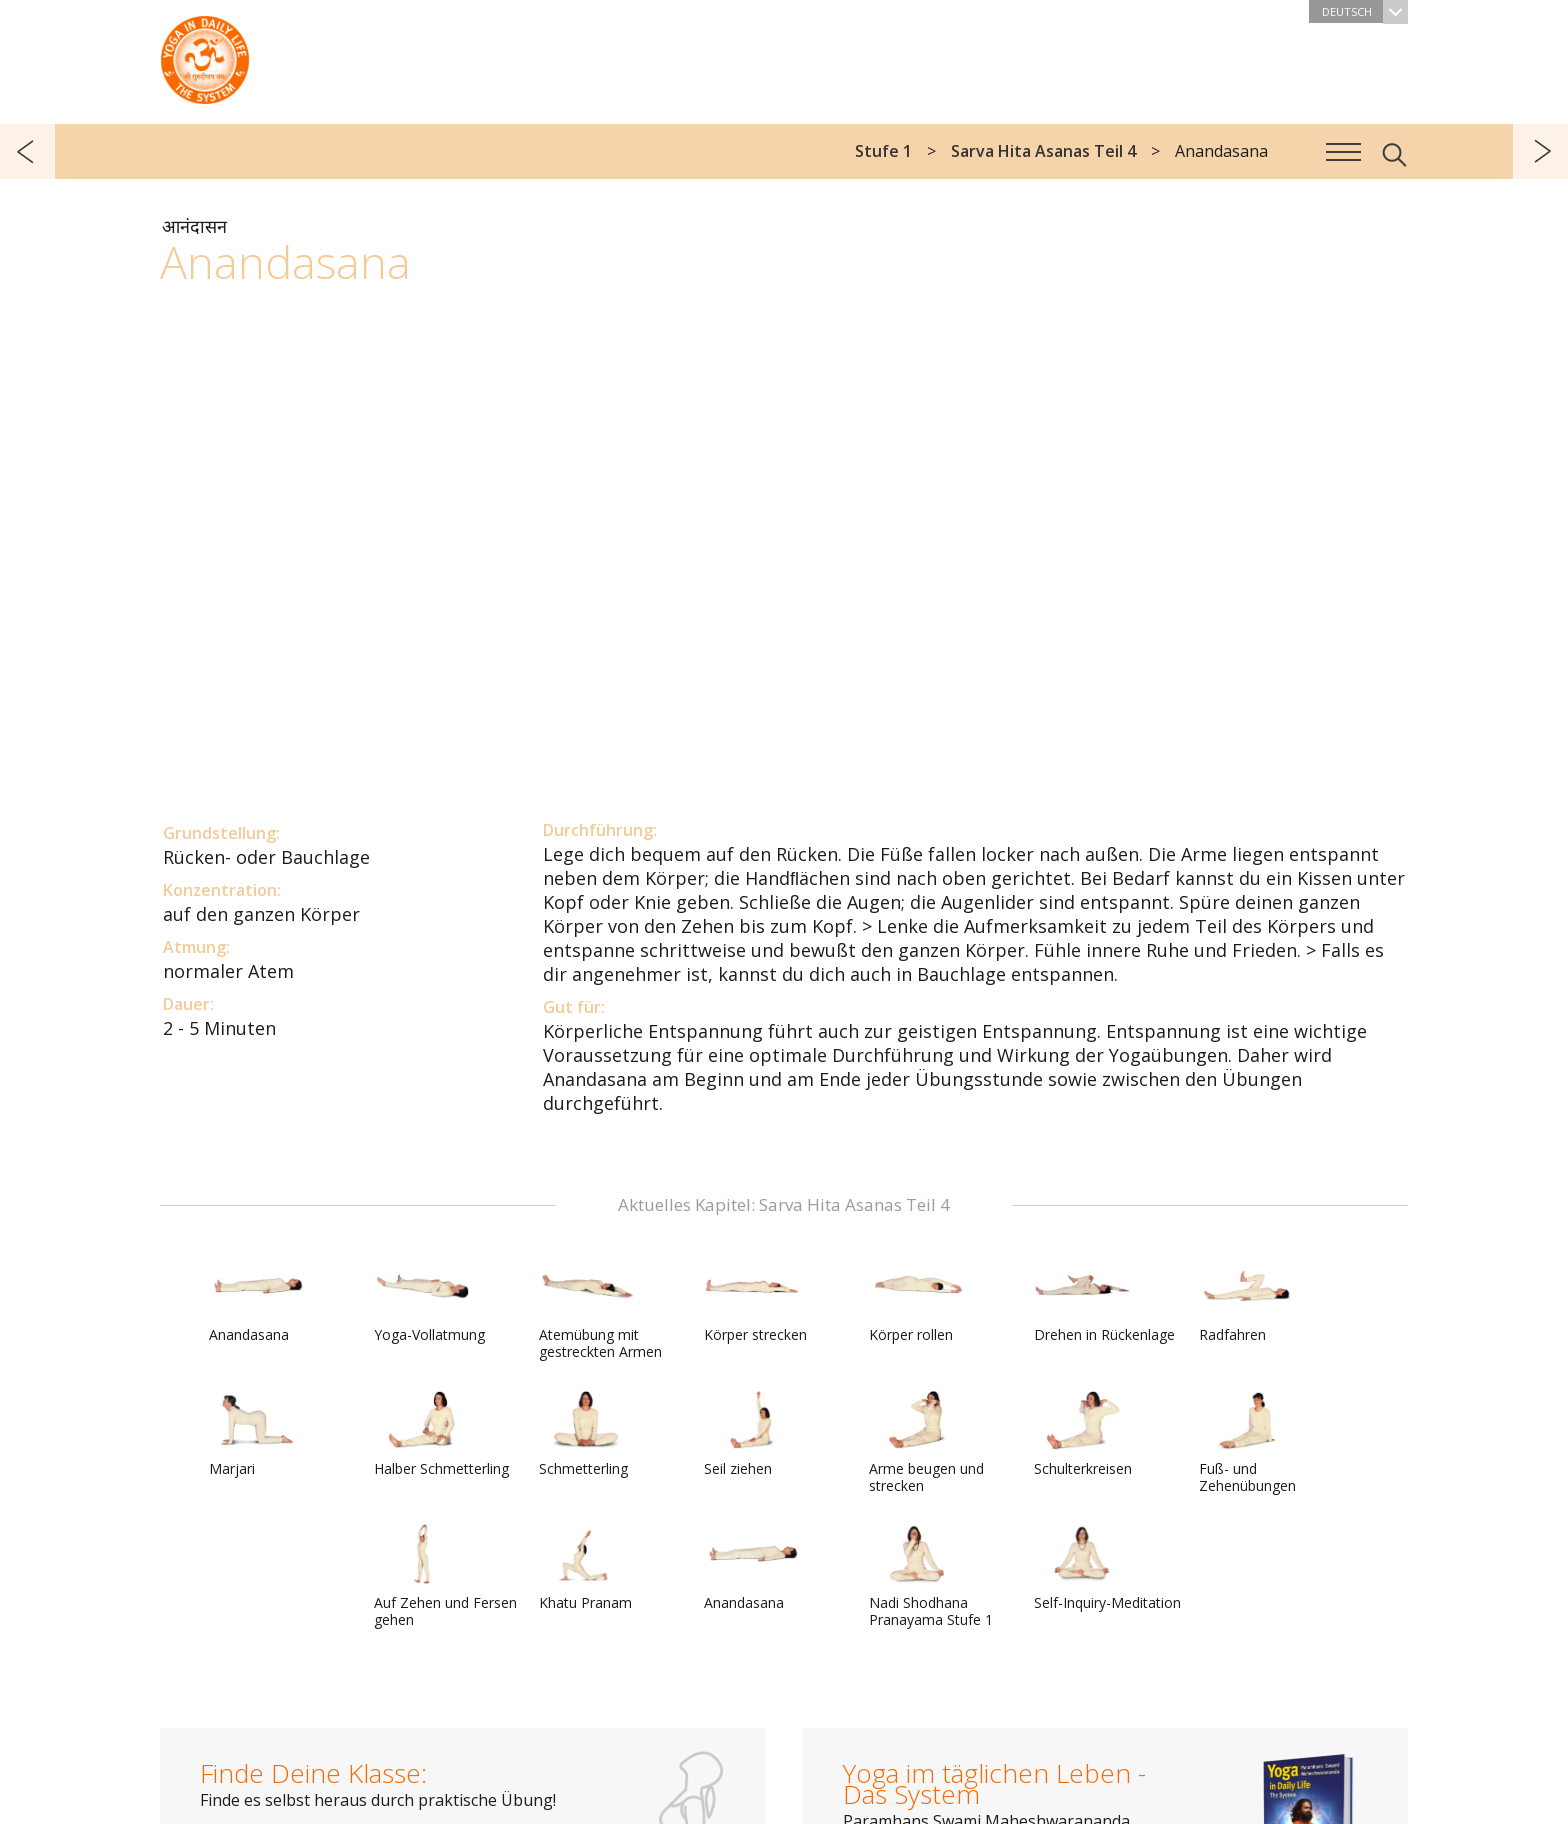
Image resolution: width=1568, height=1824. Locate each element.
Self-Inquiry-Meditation (1107, 1568)
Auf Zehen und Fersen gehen (445, 1576)
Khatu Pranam (587, 1568)
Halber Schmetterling (441, 1434)
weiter (1540, 151)
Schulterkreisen (1083, 1434)
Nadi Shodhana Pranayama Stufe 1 (931, 1576)
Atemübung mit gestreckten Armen (600, 1308)
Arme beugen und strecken (926, 1442)
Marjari (257, 1434)
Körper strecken (755, 1300)
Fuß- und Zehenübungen (1247, 1442)
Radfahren (1247, 1300)
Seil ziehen (752, 1434)
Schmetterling (587, 1434)
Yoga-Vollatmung (429, 1300)
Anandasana (257, 1300)
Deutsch (1365, 11)
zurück (27, 151)
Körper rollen (917, 1300)
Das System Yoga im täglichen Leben (205, 55)
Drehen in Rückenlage (1104, 1300)
